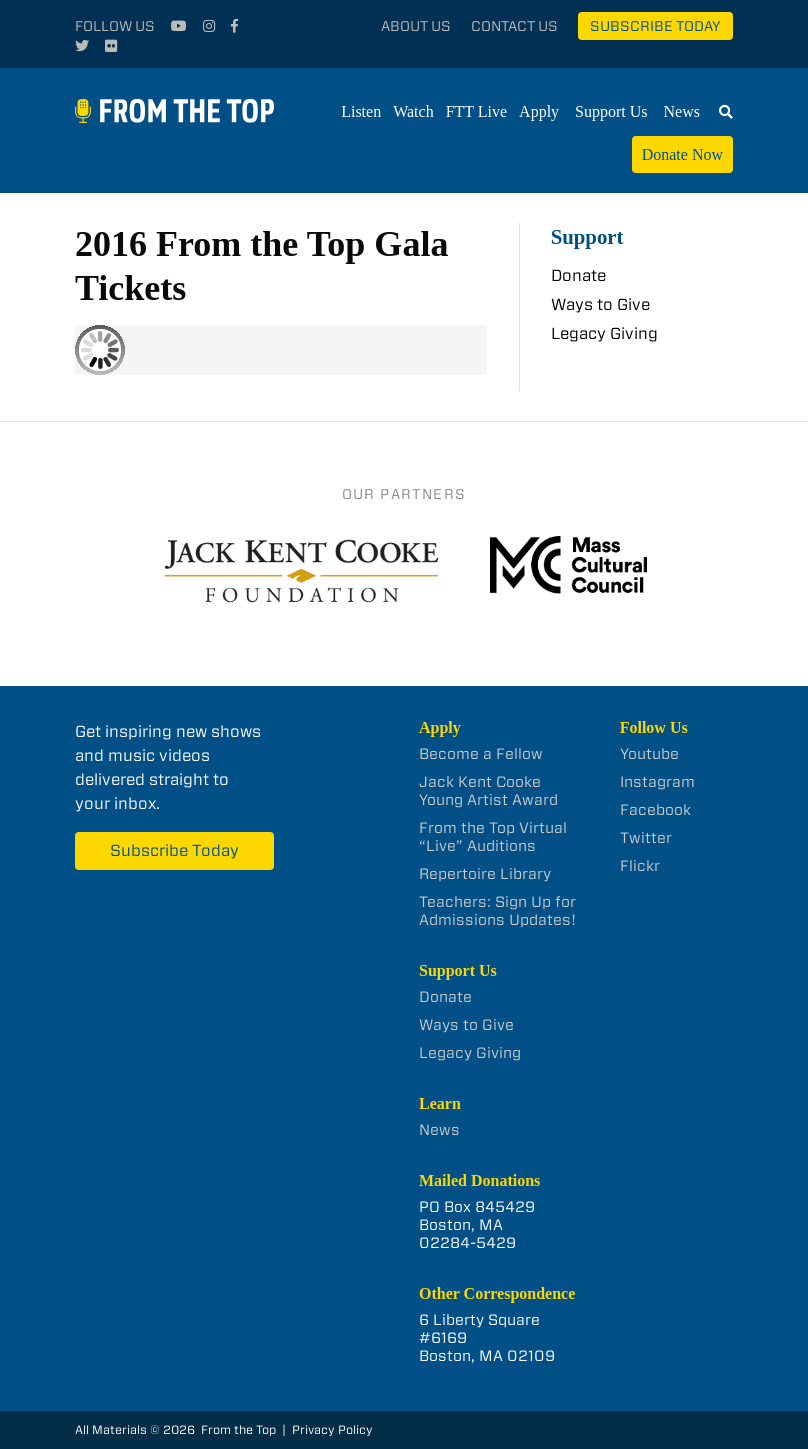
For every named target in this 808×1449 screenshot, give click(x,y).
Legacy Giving (604, 333)
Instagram (657, 782)
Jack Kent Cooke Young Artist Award (488, 791)
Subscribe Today (655, 26)
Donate (578, 275)
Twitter (646, 838)
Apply (539, 111)
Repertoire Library (485, 874)
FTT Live (476, 111)
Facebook (655, 810)
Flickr (640, 866)
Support (587, 236)
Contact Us (514, 26)
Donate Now (682, 154)
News (682, 111)
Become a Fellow (481, 754)
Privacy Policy (332, 1429)
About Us (416, 26)
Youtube (649, 754)
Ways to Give (600, 304)
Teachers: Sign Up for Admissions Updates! (497, 911)
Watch (413, 111)
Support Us (611, 111)
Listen (361, 111)
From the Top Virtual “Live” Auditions (493, 837)
